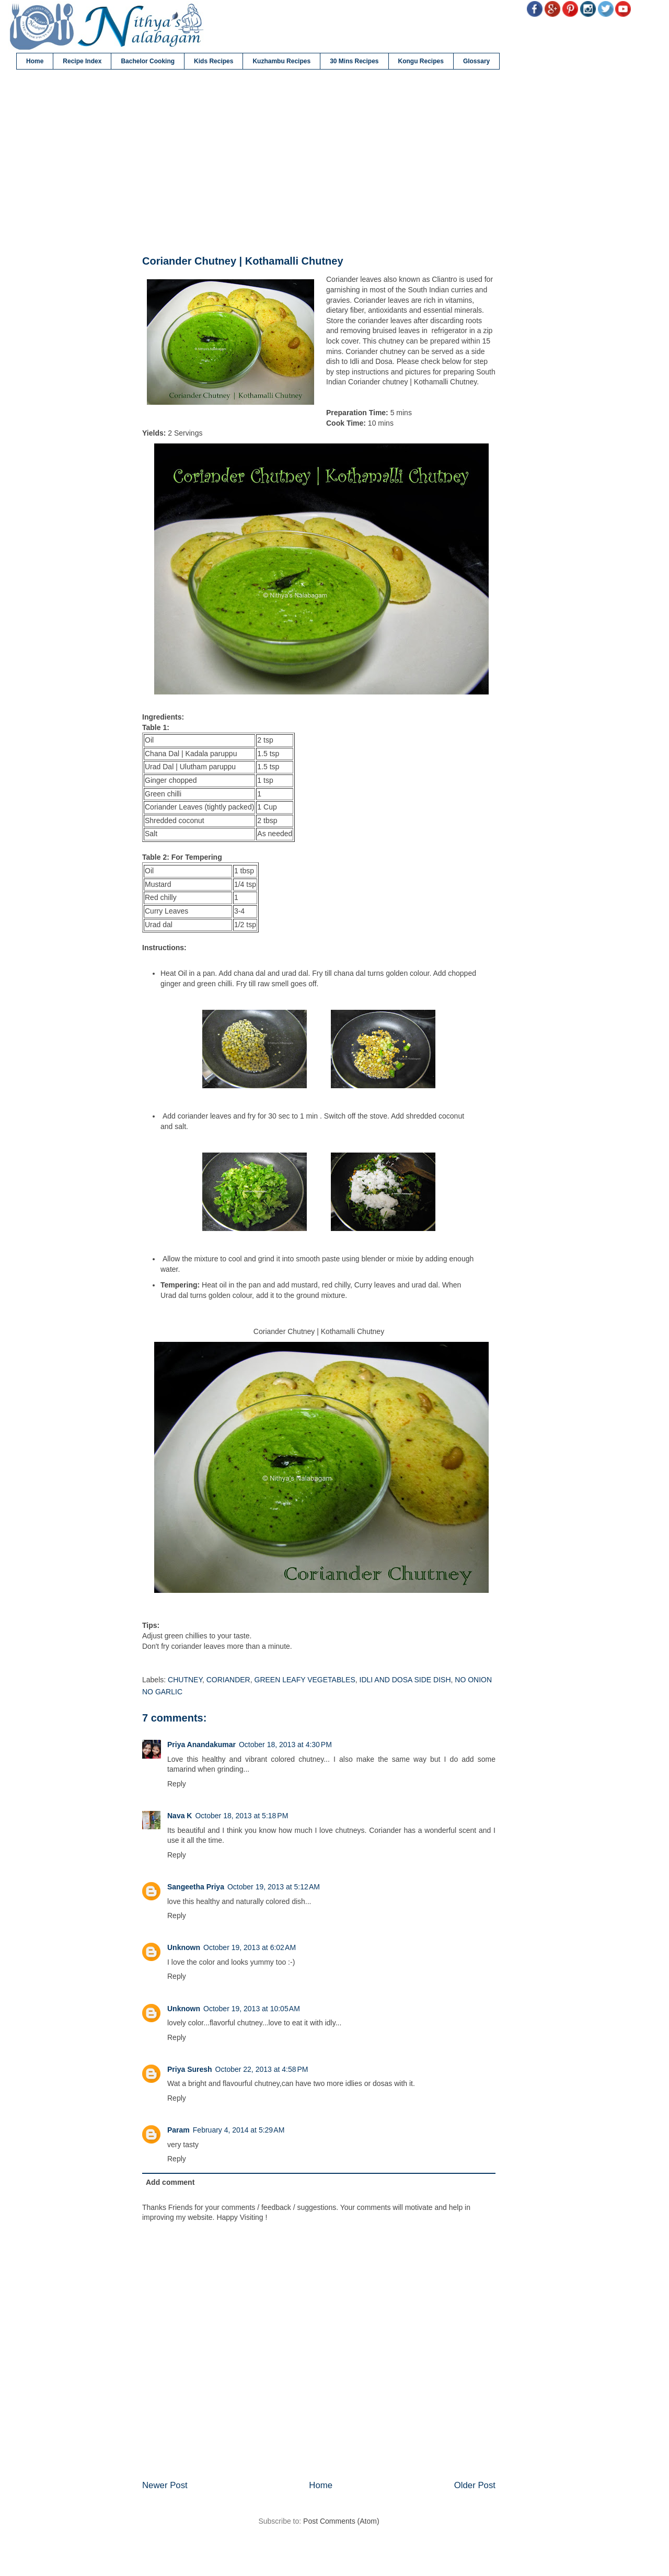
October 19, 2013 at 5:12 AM (273, 1887)
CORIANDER (228, 1679)
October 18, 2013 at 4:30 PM (285, 1744)
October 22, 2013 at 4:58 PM (261, 2069)
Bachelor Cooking (148, 61)
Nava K (179, 1815)
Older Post (474, 2485)
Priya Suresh (189, 2069)
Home (34, 61)
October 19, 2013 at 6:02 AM (249, 1947)
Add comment (170, 2182)
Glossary (476, 61)
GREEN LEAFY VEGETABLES (305, 1679)
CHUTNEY (185, 1679)
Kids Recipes (213, 61)
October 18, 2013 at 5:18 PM (241, 1815)
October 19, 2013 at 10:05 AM (251, 2008)
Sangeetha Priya (195, 1887)
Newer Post (165, 2485)
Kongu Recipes (421, 61)
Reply (176, 1784)
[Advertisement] (318, 162)
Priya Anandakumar (201, 1744)
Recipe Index (82, 61)
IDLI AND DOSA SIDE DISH (405, 1679)
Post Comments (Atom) (341, 2521)
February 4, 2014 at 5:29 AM (239, 2130)
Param (178, 2130)
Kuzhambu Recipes (281, 61)
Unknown (183, 1947)
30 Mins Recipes (354, 61)
